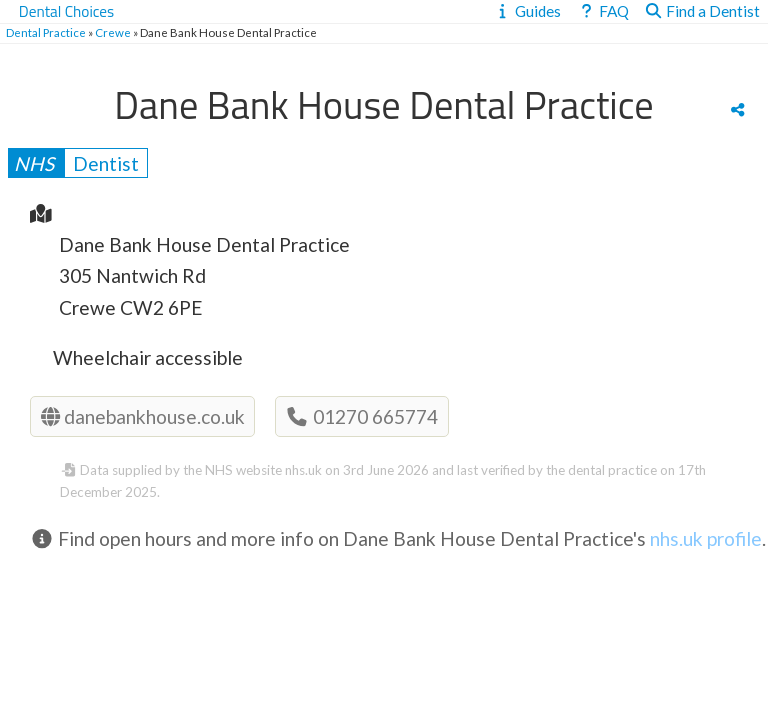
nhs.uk (303, 470)
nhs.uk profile (706, 538)
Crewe (113, 32)
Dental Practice (46, 32)
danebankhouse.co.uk (143, 416)
